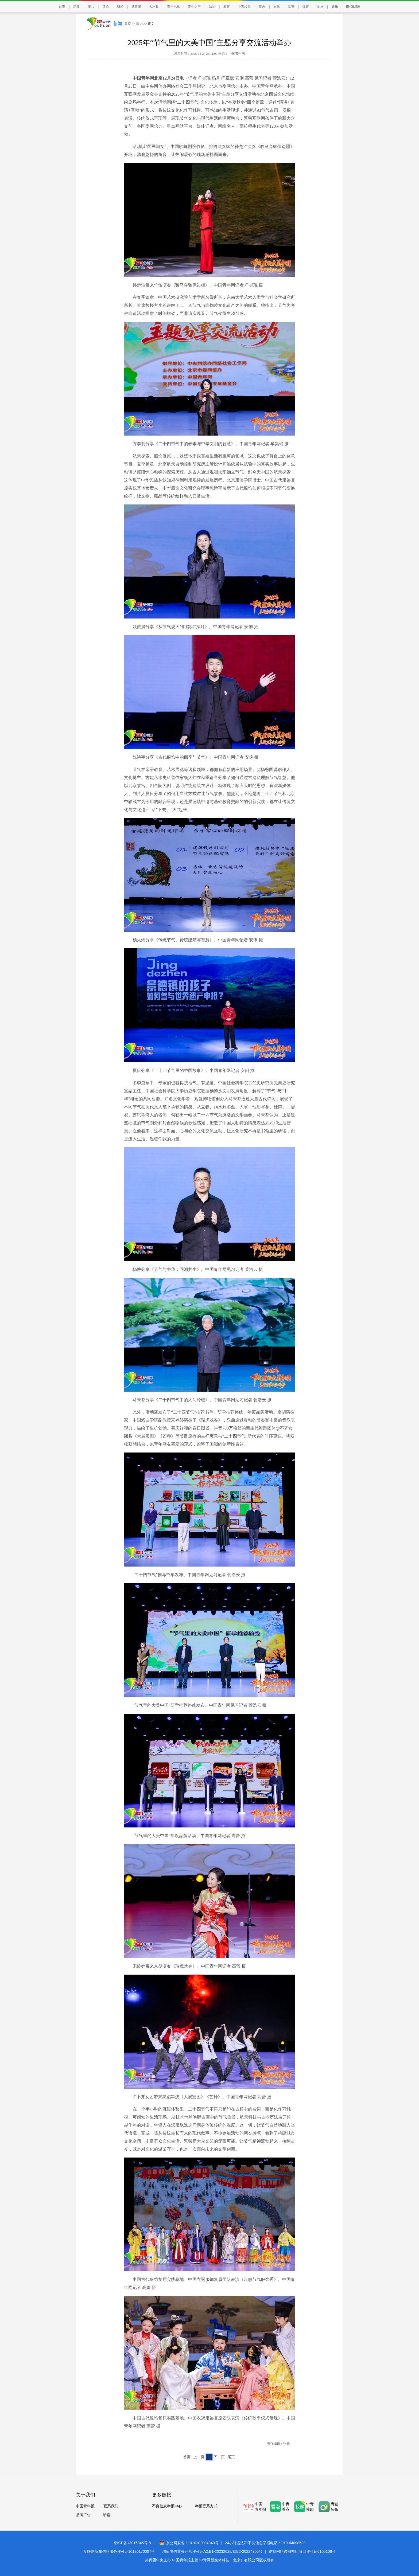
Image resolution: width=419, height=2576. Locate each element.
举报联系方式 (206, 2506)
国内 (139, 24)
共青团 (136, 7)
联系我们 (110, 2506)
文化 (276, 7)
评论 (105, 7)
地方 (320, 7)
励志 (262, 7)
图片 (91, 7)
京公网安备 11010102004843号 (189, 2543)
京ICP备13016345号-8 (132, 2543)
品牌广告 (83, 2515)
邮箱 (106, 2515)
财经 (120, 7)
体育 (305, 7)
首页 (62, 7)
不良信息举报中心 (167, 2506)
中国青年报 (85, 2506)
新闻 (76, 7)
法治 (212, 7)
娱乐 (335, 7)
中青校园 (244, 7)
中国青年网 (237, 54)
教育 (226, 7)
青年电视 (173, 7)
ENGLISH (353, 7)
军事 (291, 7)
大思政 (154, 7)
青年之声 (194, 7)
